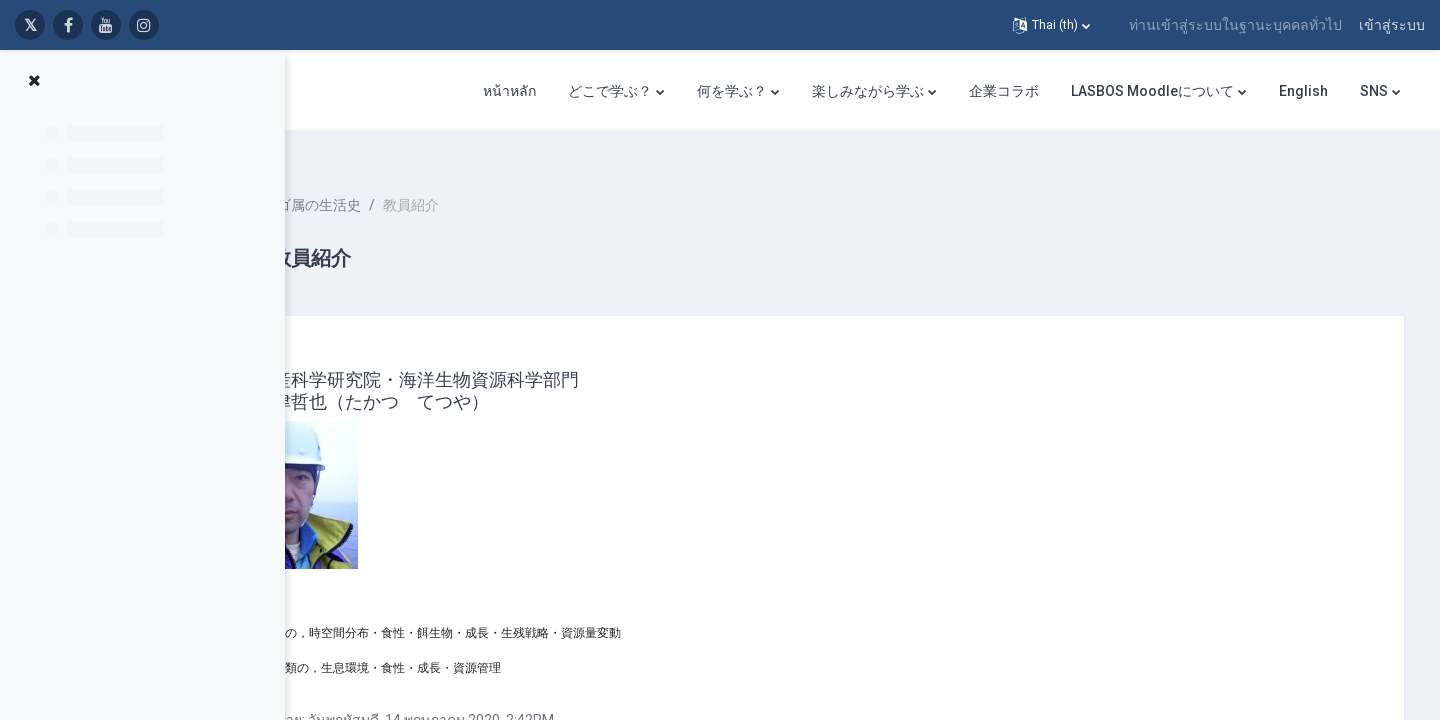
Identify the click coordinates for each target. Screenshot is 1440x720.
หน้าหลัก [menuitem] (509, 91)
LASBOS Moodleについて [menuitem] (1152, 91)
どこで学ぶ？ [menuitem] (610, 91)
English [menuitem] (1303, 91)
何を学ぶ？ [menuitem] (732, 91)
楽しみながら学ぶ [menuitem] (868, 91)
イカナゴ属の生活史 (426, 180)
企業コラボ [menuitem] (1004, 91)
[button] (1051, 25)
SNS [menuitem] (1374, 91)
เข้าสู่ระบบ (1392, 25)
